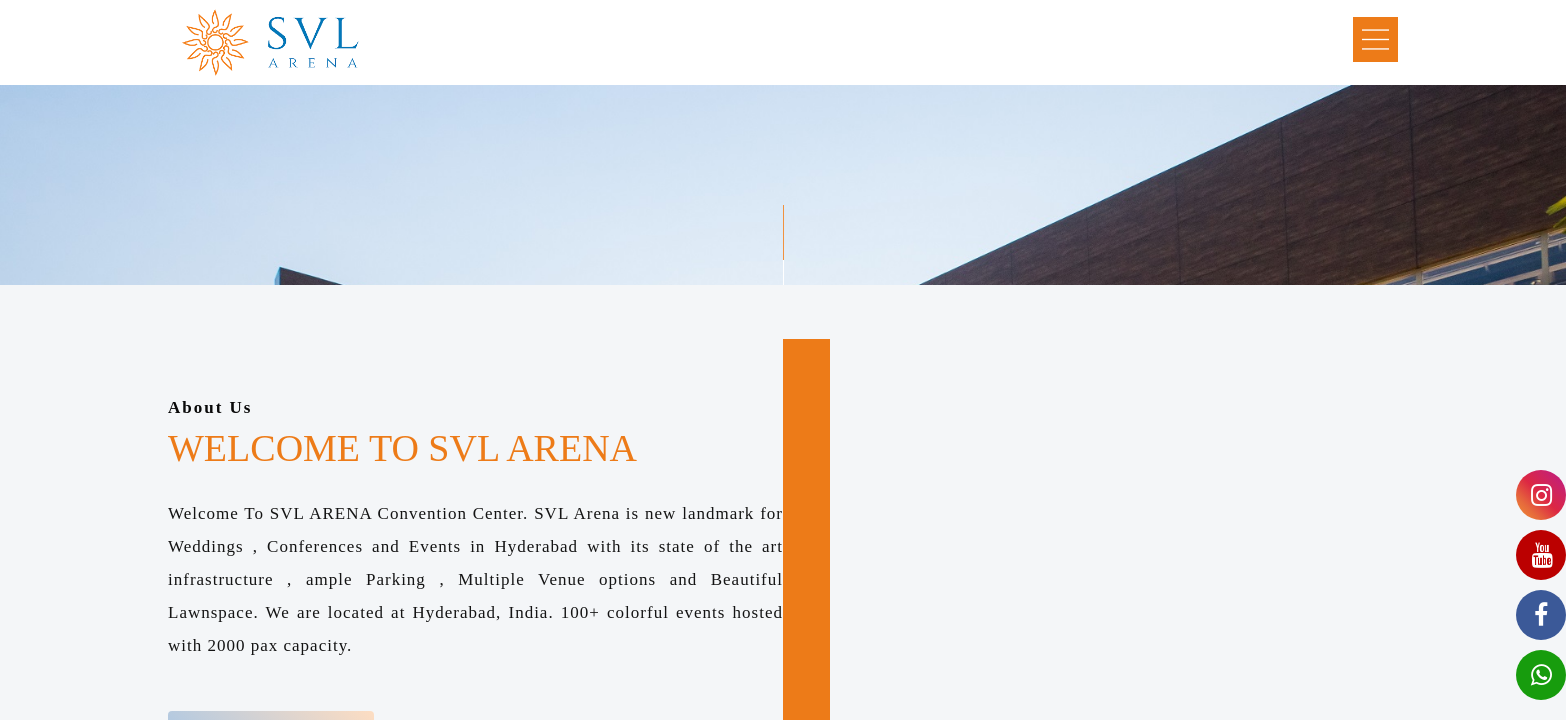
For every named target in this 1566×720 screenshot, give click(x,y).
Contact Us (1143, 41)
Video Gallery (1016, 41)
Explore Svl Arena (724, 41)
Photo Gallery (878, 41)
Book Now (1256, 41)
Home (498, 41)
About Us (587, 41)
